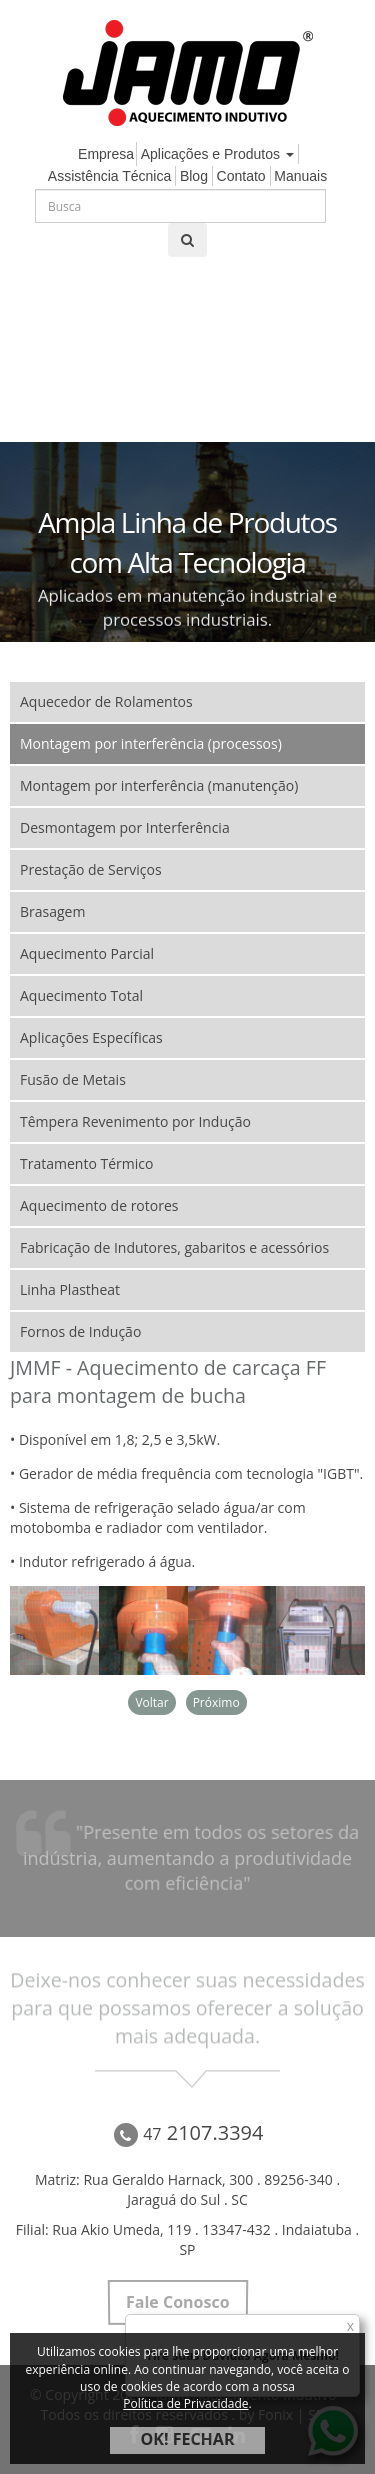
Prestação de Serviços (91, 869)
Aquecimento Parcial (87, 953)
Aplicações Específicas (91, 1037)
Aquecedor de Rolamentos (106, 701)
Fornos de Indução (80, 1331)
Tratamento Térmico (86, 1163)
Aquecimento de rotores (99, 1205)
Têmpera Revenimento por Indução (135, 1121)
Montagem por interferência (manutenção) (159, 785)
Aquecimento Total (81, 995)
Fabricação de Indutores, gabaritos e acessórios (174, 1247)
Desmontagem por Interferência (125, 827)
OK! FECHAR (188, 2439)
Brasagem (52, 911)
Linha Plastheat (70, 1289)
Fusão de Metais (73, 1079)
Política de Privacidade (185, 2403)
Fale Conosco (177, 2302)
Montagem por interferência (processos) (151, 743)
